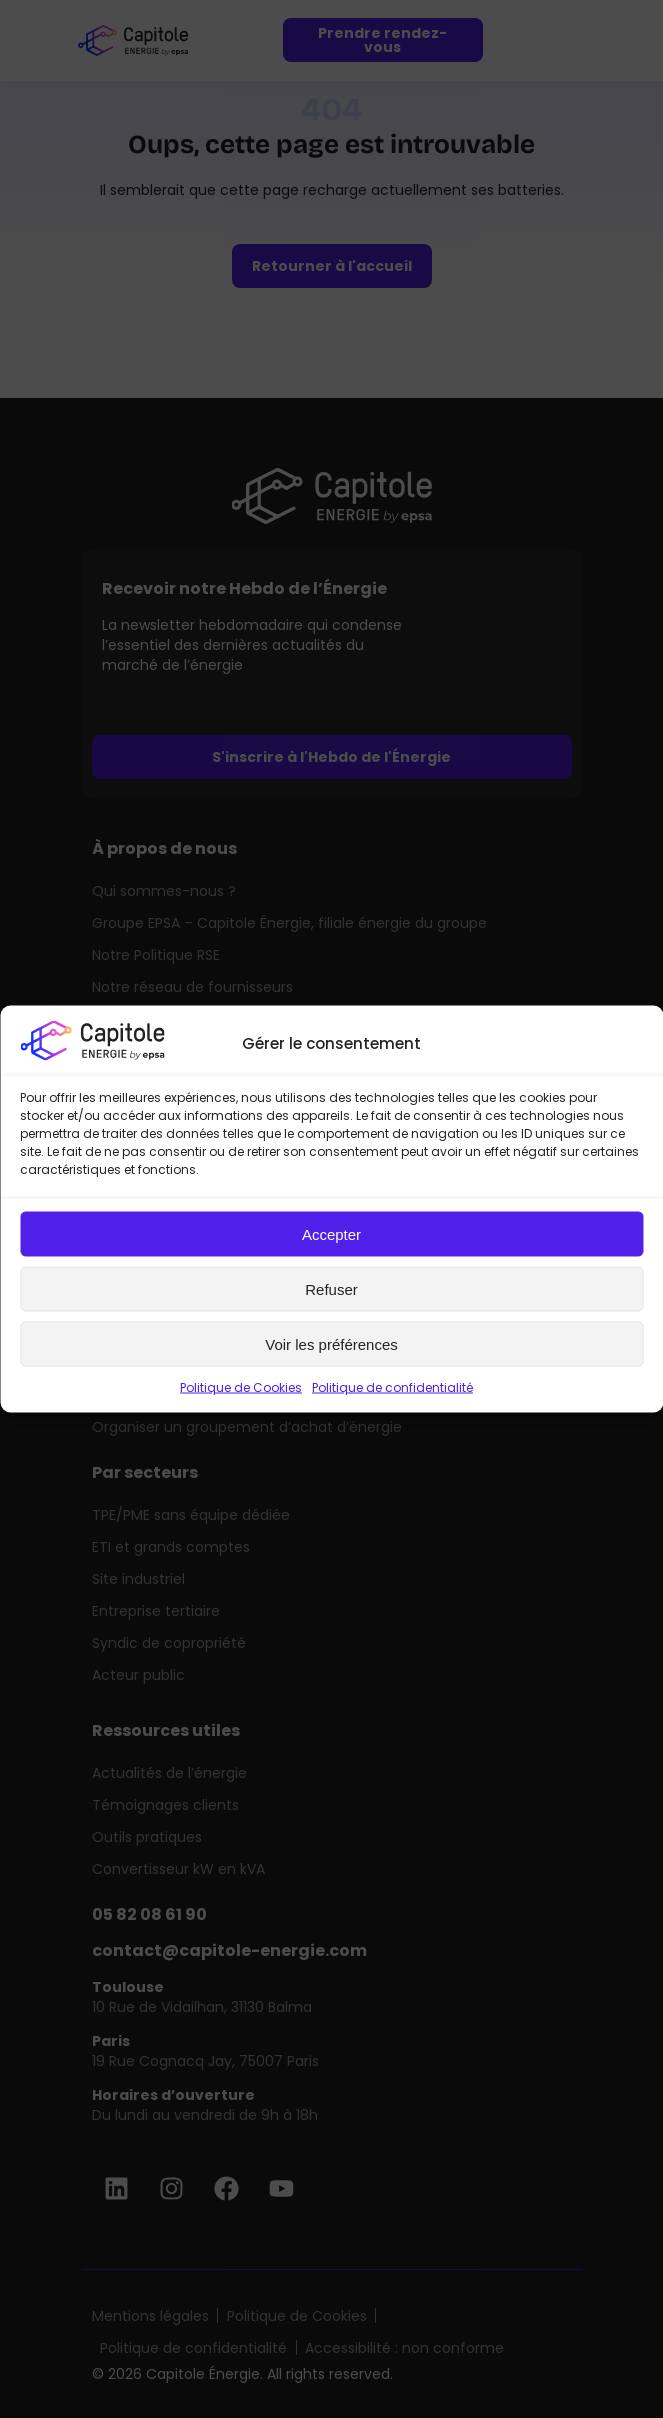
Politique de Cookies (241, 1387)
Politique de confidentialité (392, 1387)
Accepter (331, 1233)
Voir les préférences (331, 1343)
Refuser (331, 1288)
